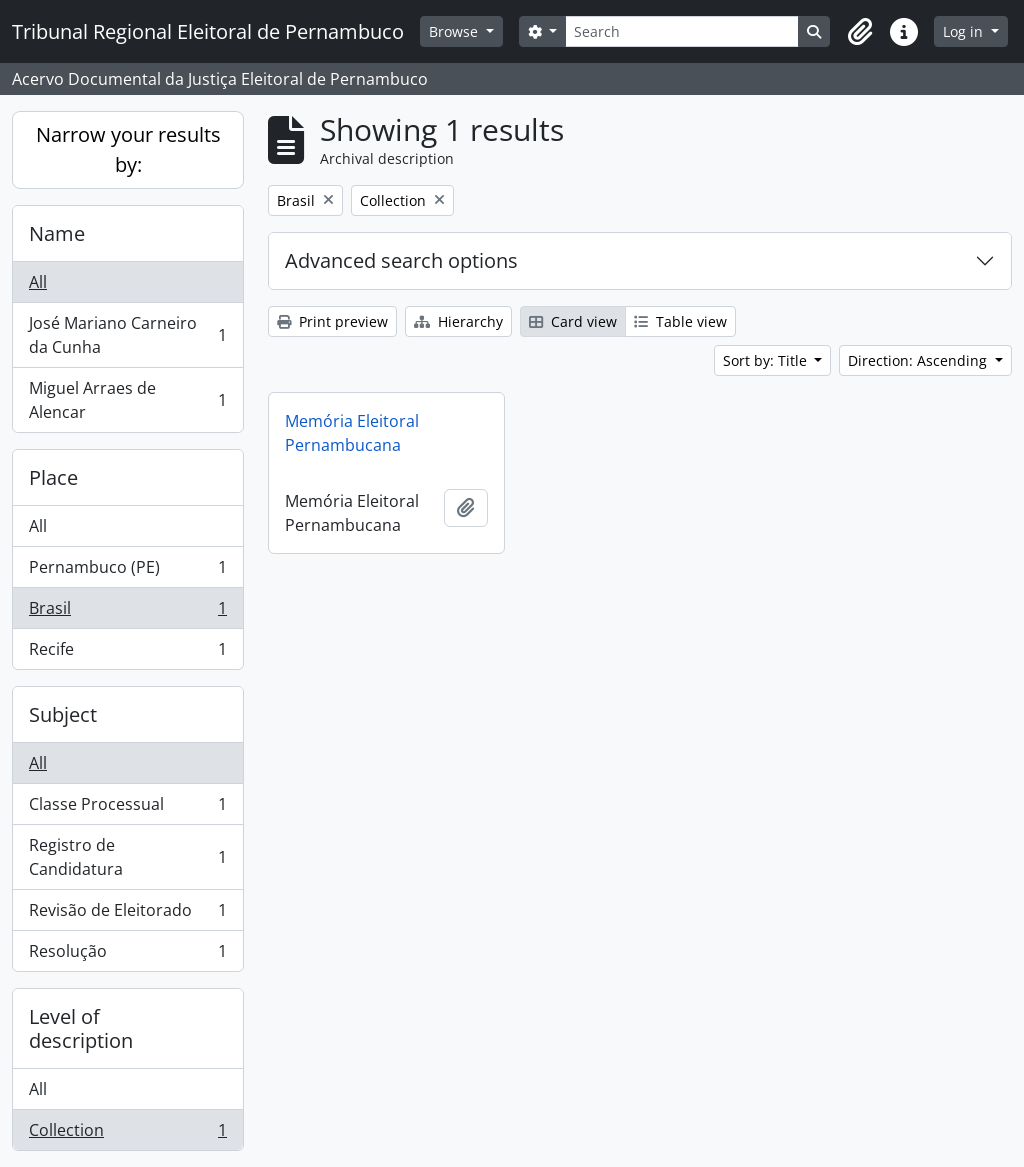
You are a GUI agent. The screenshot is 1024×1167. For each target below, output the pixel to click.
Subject (63, 714)
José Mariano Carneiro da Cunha (127, 335)
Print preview (332, 321)
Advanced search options (401, 260)
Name (57, 233)
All (38, 282)
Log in (965, 31)
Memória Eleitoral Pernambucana (352, 433)
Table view (680, 321)
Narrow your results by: (128, 149)
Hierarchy (458, 321)
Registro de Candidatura (127, 857)
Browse (455, 31)
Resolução (127, 955)
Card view (573, 321)
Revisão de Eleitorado (127, 914)
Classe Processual (127, 808)
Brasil (127, 612)
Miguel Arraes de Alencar (127, 400)
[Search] (682, 31)
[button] (860, 32)
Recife (127, 653)
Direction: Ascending (919, 360)
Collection (127, 1134)
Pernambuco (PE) (127, 571)
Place (53, 477)
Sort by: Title (767, 360)
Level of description (81, 1028)
